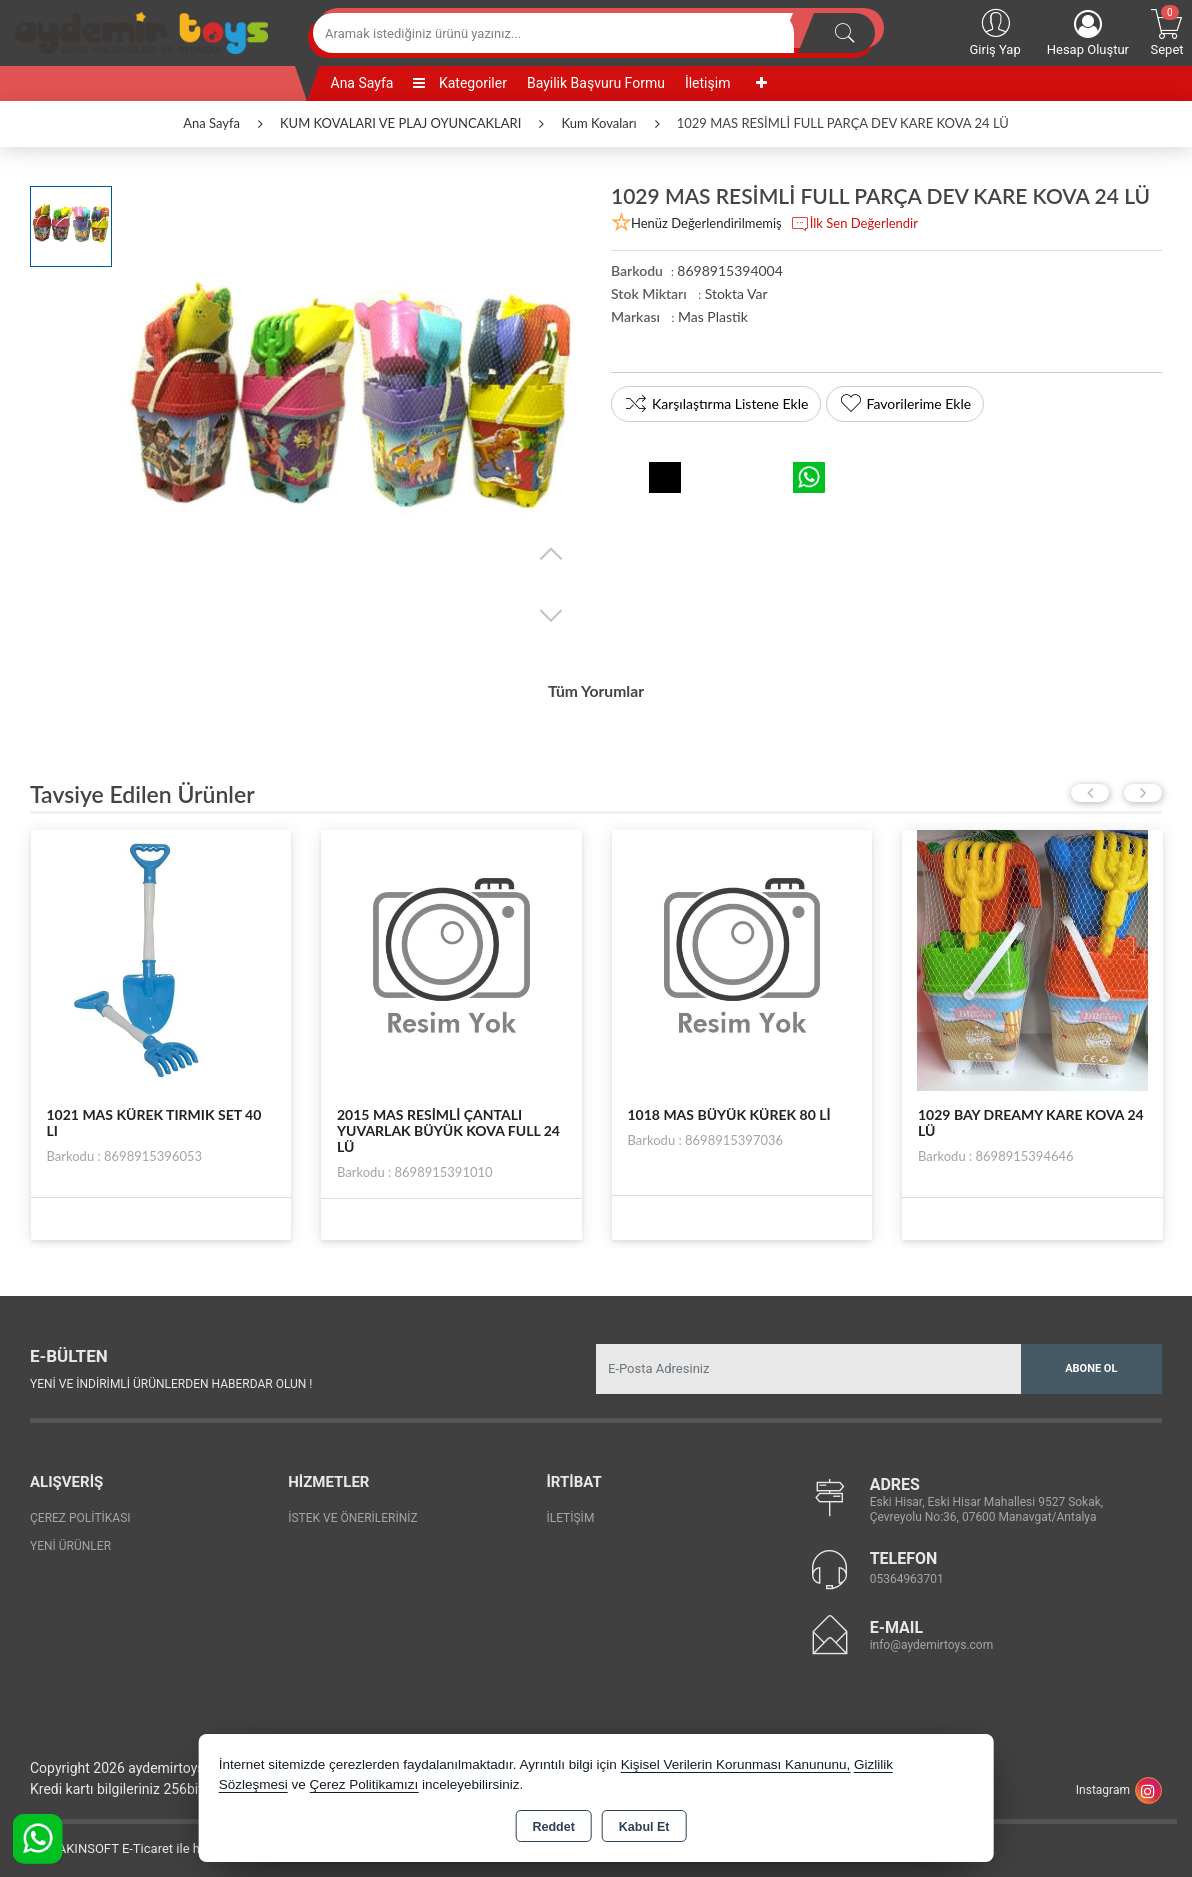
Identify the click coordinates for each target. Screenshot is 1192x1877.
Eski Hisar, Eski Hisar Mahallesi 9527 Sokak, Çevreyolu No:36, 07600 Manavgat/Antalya (987, 1503)
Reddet (553, 1827)
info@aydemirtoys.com (932, 1639)
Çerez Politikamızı (363, 1784)
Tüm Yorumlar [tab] (596, 688)
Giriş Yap (994, 31)
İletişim (708, 83)
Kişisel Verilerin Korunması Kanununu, (736, 1764)
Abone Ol (1091, 1361)
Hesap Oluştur (1088, 33)
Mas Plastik (713, 316)
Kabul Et (644, 1827)
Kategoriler (459, 83)
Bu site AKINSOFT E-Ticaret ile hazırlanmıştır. (144, 1842)
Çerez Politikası (80, 1511)
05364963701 (907, 1573)
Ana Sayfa (362, 83)
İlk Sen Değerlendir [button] (854, 224)
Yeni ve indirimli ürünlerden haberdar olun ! (171, 1378)
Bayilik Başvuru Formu (596, 83)
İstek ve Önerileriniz (353, 1511)
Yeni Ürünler (70, 1539)
